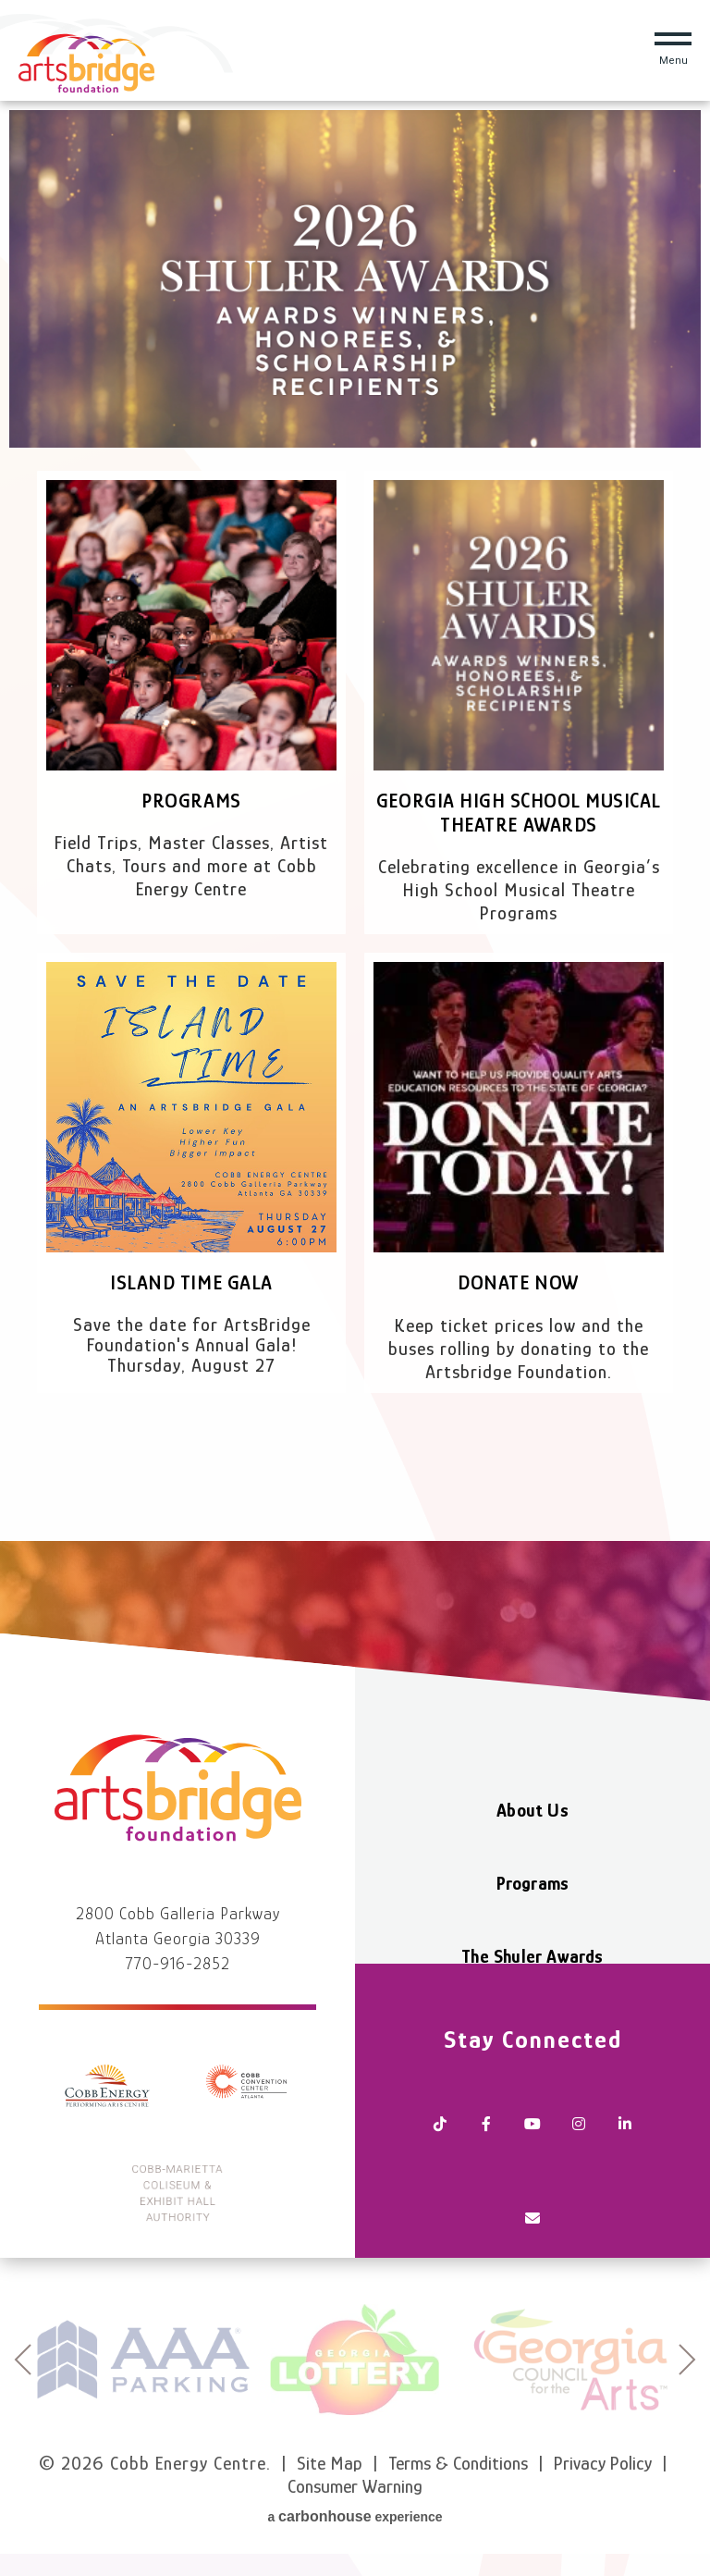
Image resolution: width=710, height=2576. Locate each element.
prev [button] (22, 2359)
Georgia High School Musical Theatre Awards (518, 812)
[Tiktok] (440, 2114)
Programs (190, 800)
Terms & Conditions (458, 2463)
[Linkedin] (624, 2114)
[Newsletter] (532, 2216)
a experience (354, 2516)
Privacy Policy (603, 2463)
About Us (532, 1810)
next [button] (687, 2359)
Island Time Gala (191, 1282)
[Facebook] (486, 2114)
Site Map (329, 2463)
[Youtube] (532, 2114)
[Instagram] (578, 2114)
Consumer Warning (355, 2486)
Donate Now (519, 1282)
